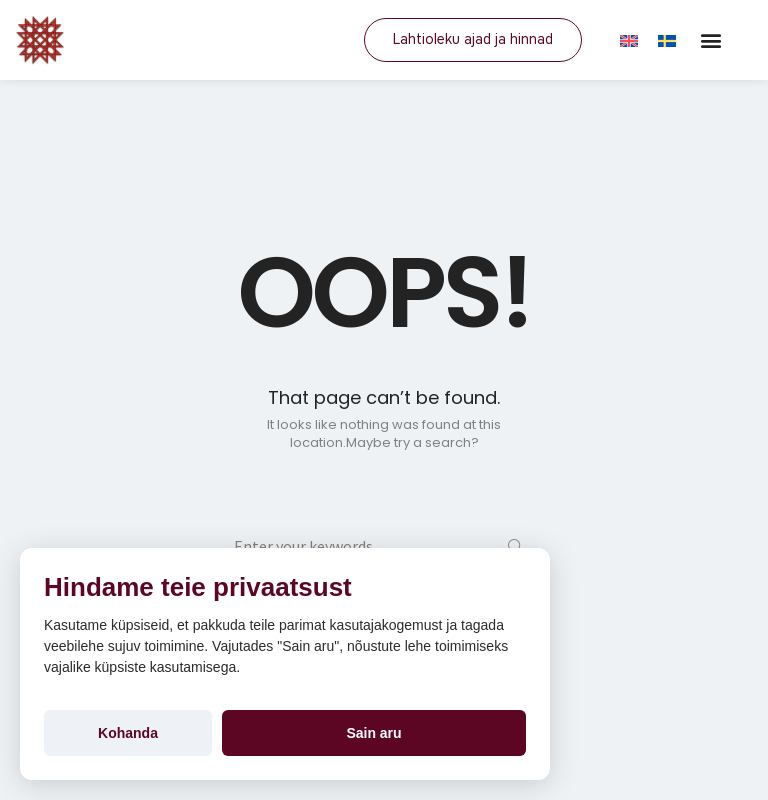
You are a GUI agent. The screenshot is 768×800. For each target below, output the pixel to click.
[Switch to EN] (629, 40)
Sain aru (373, 733)
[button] (710, 40)
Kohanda (128, 733)
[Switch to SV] (667, 40)
